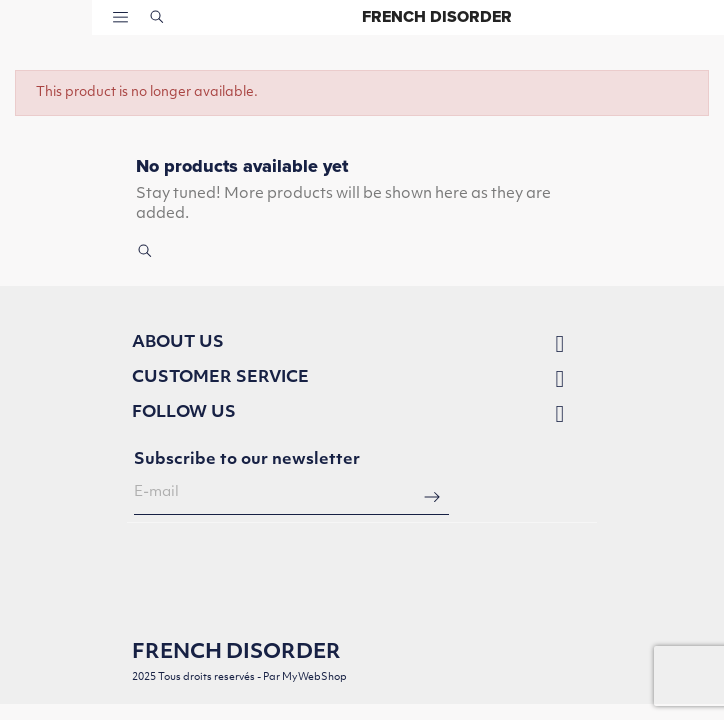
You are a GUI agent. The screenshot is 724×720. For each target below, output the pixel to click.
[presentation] (286, 574)
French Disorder (437, 16)
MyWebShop (314, 677)
